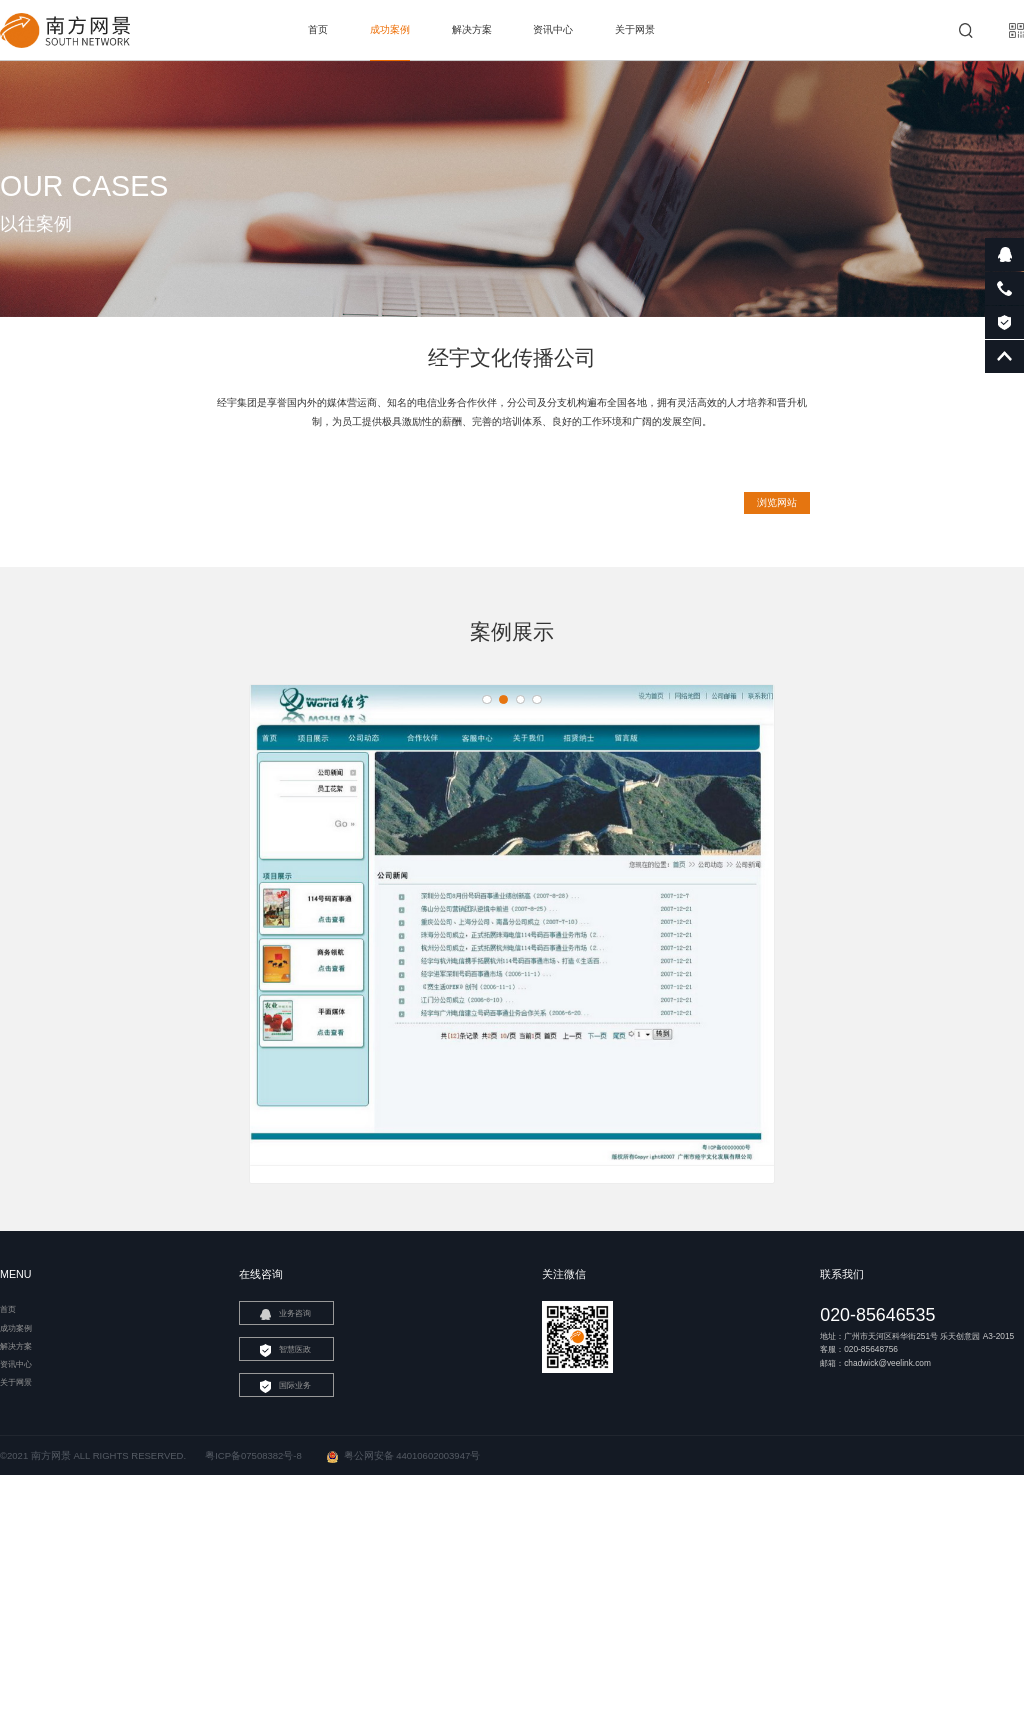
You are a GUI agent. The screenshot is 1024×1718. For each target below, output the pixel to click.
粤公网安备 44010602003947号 (403, 1575)
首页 (318, 29)
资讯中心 (553, 29)
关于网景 (635, 29)
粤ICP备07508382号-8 (253, 1575)
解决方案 (472, 29)
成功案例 (390, 29)
